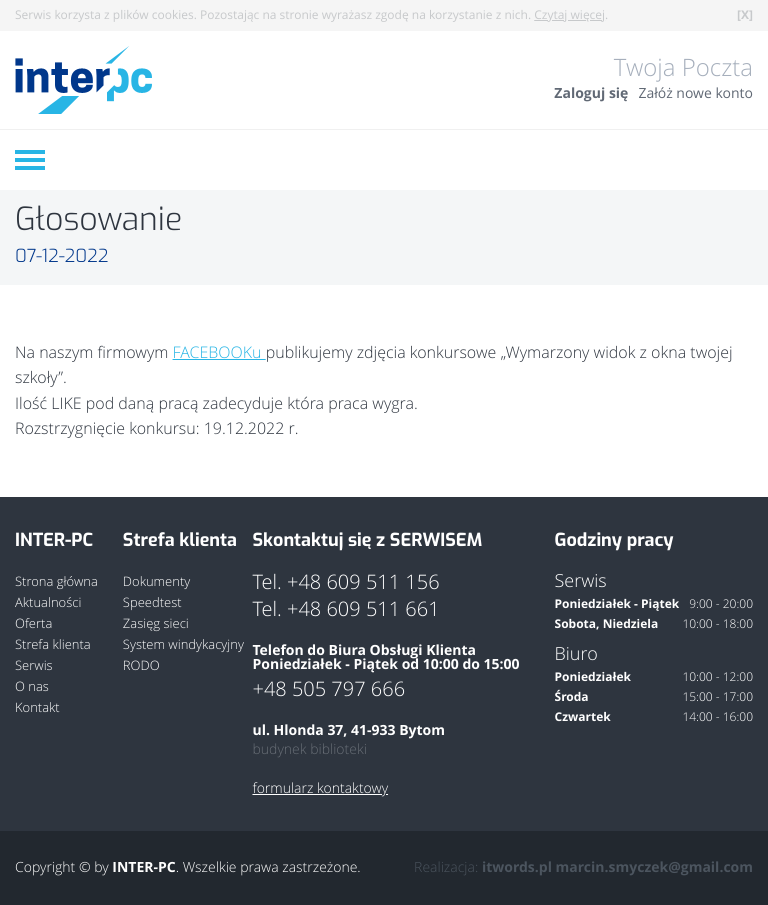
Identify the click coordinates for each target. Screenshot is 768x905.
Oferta (33, 623)
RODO (141, 665)
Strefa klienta (53, 644)
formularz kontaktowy (320, 789)
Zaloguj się (591, 94)
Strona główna (56, 581)
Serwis (34, 665)
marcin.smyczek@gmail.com (654, 867)
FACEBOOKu (219, 352)
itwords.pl (517, 867)
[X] (745, 14)
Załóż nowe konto (695, 94)
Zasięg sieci (156, 623)
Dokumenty (156, 581)
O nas (32, 686)
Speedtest (152, 602)
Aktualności (48, 602)
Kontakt (37, 707)
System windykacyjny (183, 644)
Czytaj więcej (569, 15)
